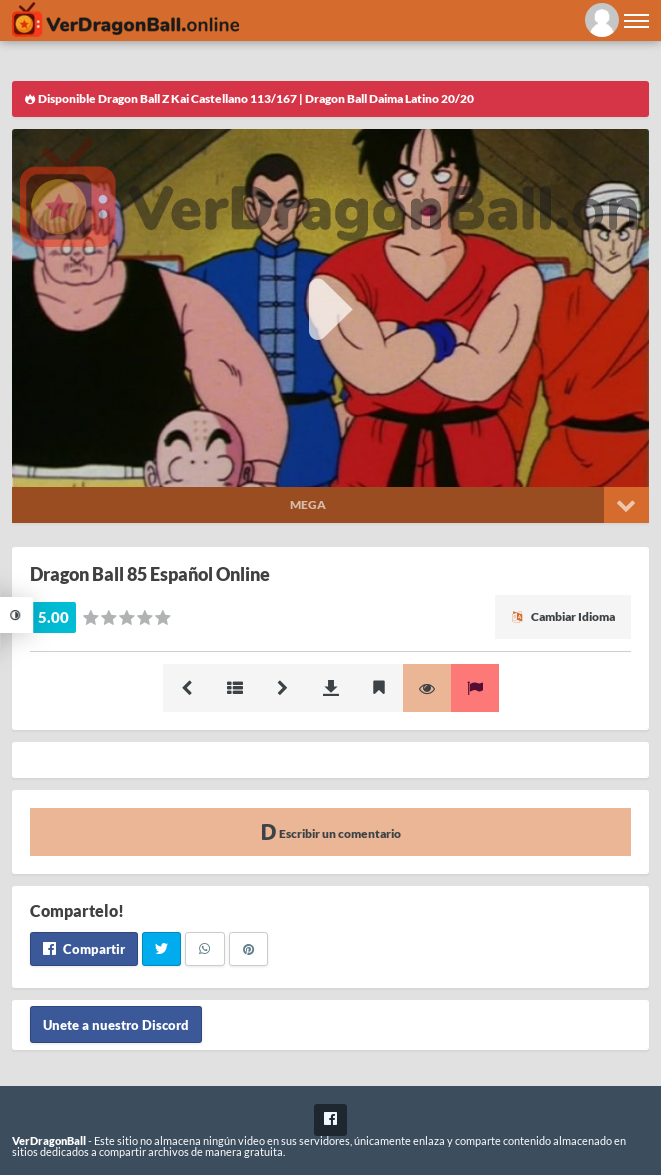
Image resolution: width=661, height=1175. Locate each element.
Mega (308, 504)
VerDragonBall (49, 1140)
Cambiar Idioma (563, 616)
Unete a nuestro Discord (116, 1024)
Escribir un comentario (331, 831)
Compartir (84, 949)
